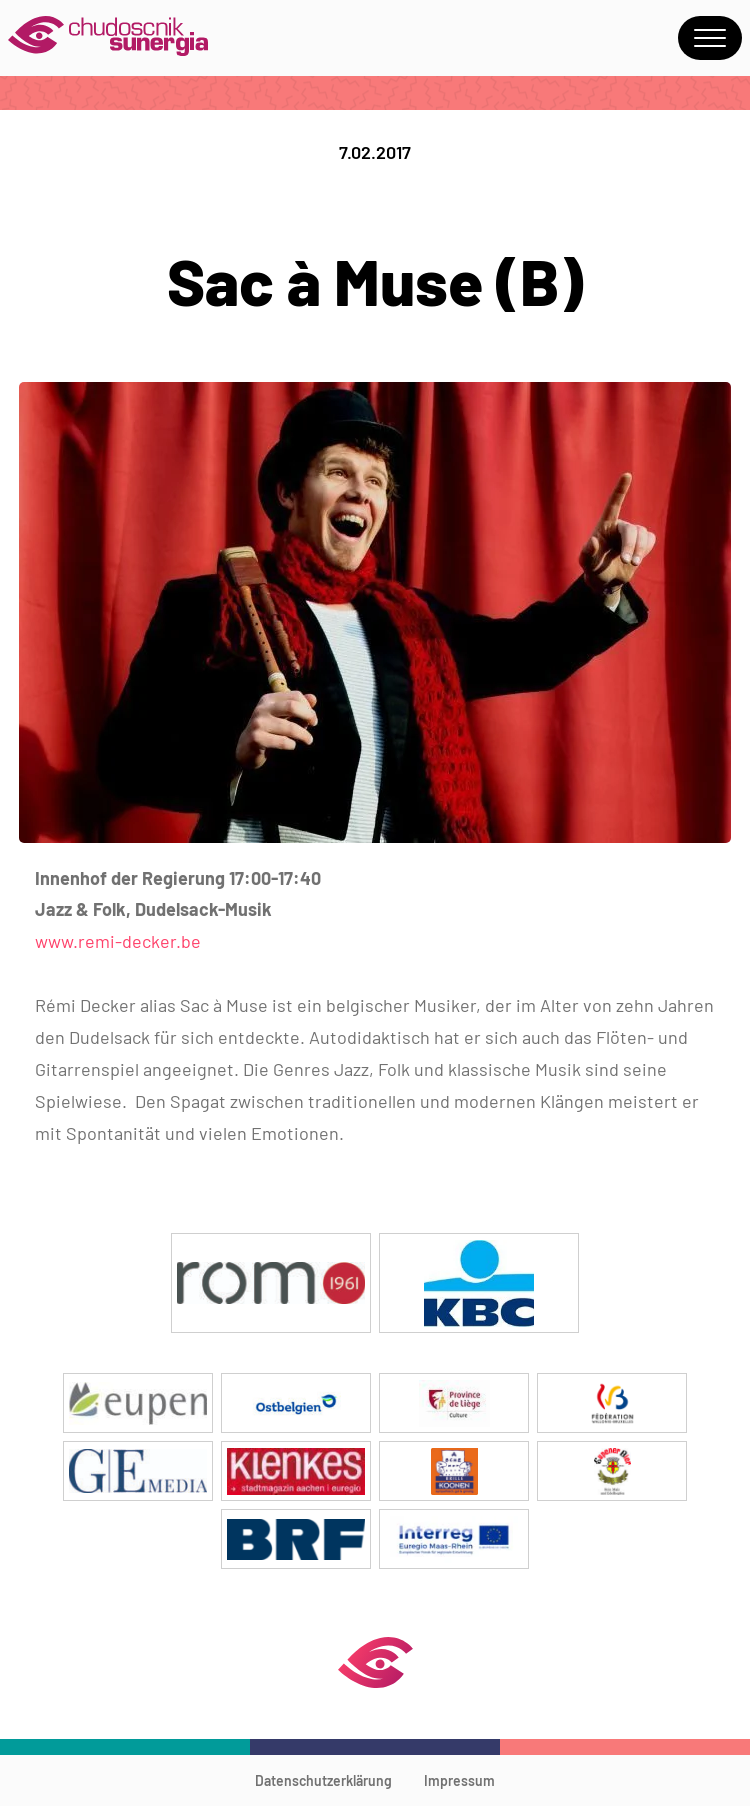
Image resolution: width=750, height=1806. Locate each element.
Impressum (459, 1780)
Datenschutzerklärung (323, 1780)
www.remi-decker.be (118, 941)
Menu (710, 38)
